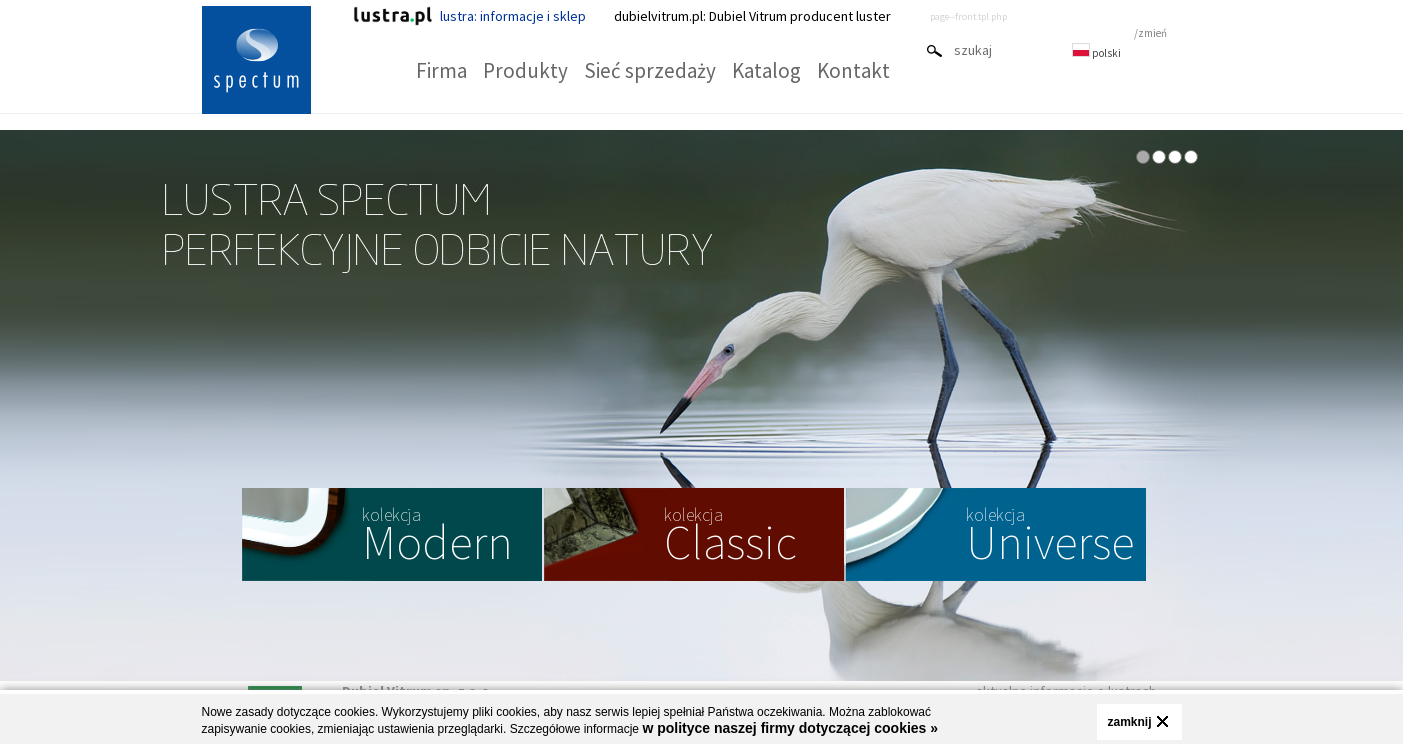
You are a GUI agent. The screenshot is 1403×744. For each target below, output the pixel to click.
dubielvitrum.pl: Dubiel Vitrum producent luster (752, 16)
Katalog (766, 70)
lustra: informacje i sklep (469, 16)
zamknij (1129, 722)
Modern (437, 537)
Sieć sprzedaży (650, 70)
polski (1096, 53)
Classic (730, 537)
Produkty (525, 70)
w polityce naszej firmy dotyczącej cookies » (790, 728)
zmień (1152, 33)
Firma (441, 70)
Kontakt (853, 70)
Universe (1050, 537)
